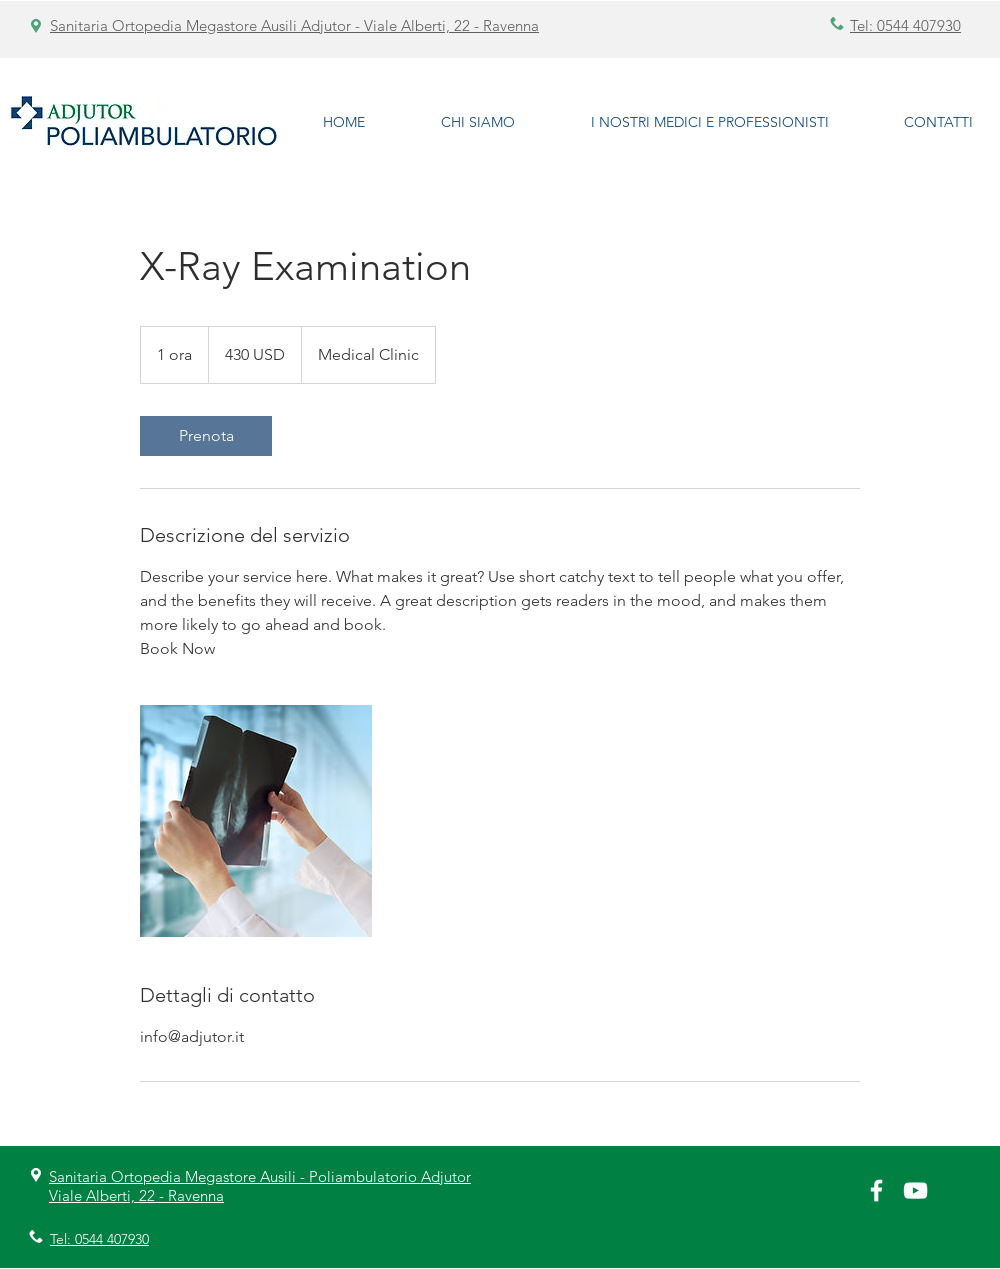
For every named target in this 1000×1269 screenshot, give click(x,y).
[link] (206, 436)
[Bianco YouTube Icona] (915, 1190)
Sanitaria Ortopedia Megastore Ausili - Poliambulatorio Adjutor (260, 1176)
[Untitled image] (256, 821)
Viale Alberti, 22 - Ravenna (136, 1195)
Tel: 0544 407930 (905, 25)
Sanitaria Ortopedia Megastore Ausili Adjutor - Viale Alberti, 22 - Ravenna (294, 25)
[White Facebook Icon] (876, 1190)
